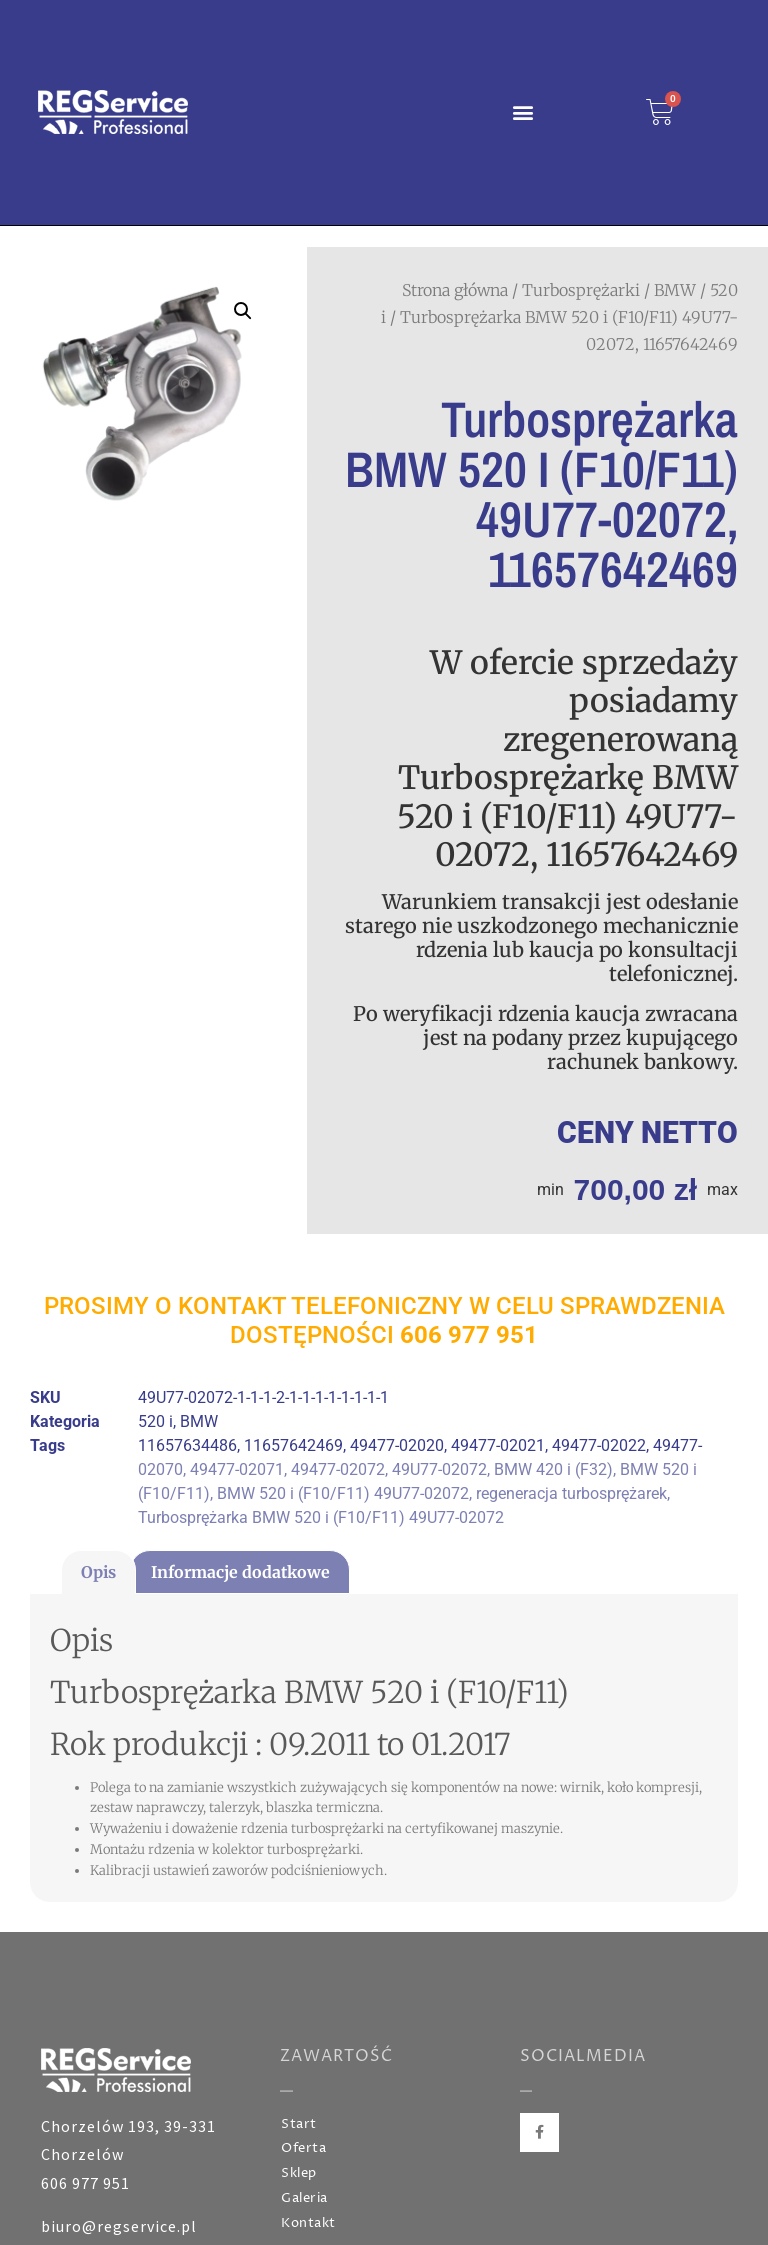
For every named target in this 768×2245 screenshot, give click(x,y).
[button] (523, 112)
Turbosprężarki (581, 290)
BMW (675, 290)
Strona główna (455, 290)
